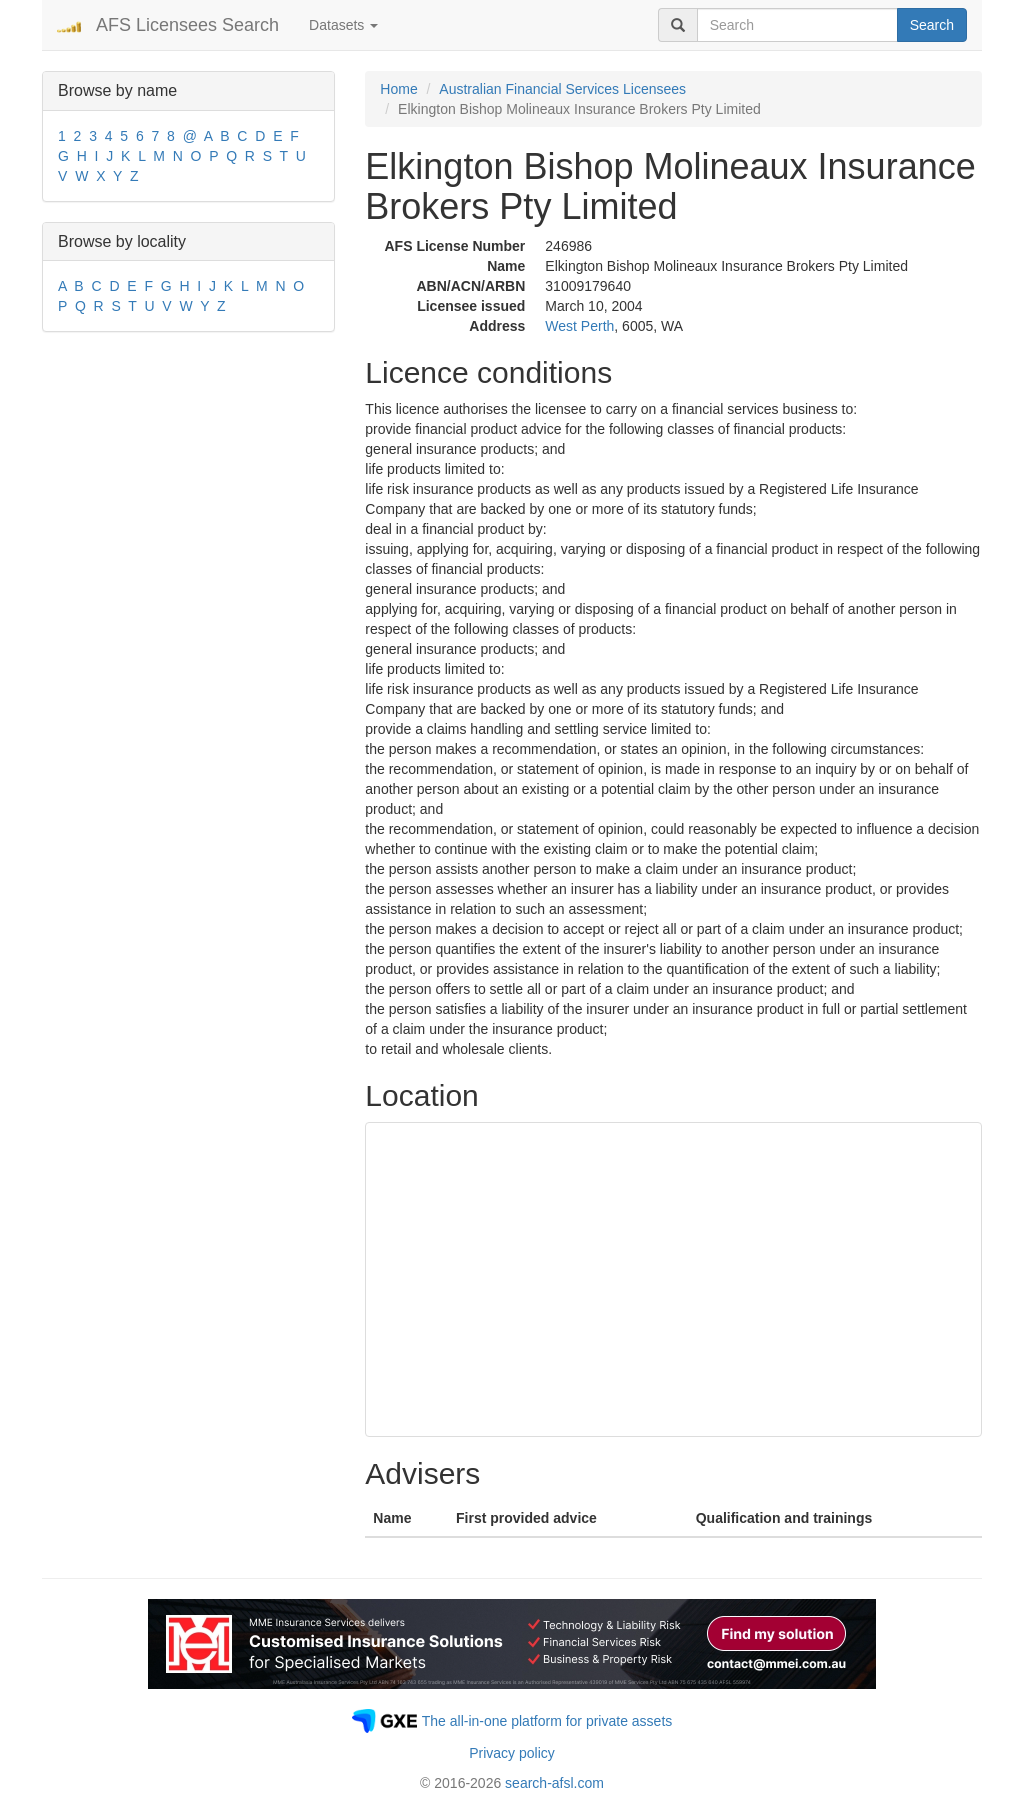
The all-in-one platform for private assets (547, 1721)
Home (398, 89)
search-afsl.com (554, 1783)
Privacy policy (512, 1753)
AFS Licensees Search (187, 25)
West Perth (579, 326)
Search (932, 25)
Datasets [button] (343, 25)
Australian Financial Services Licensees (562, 89)
